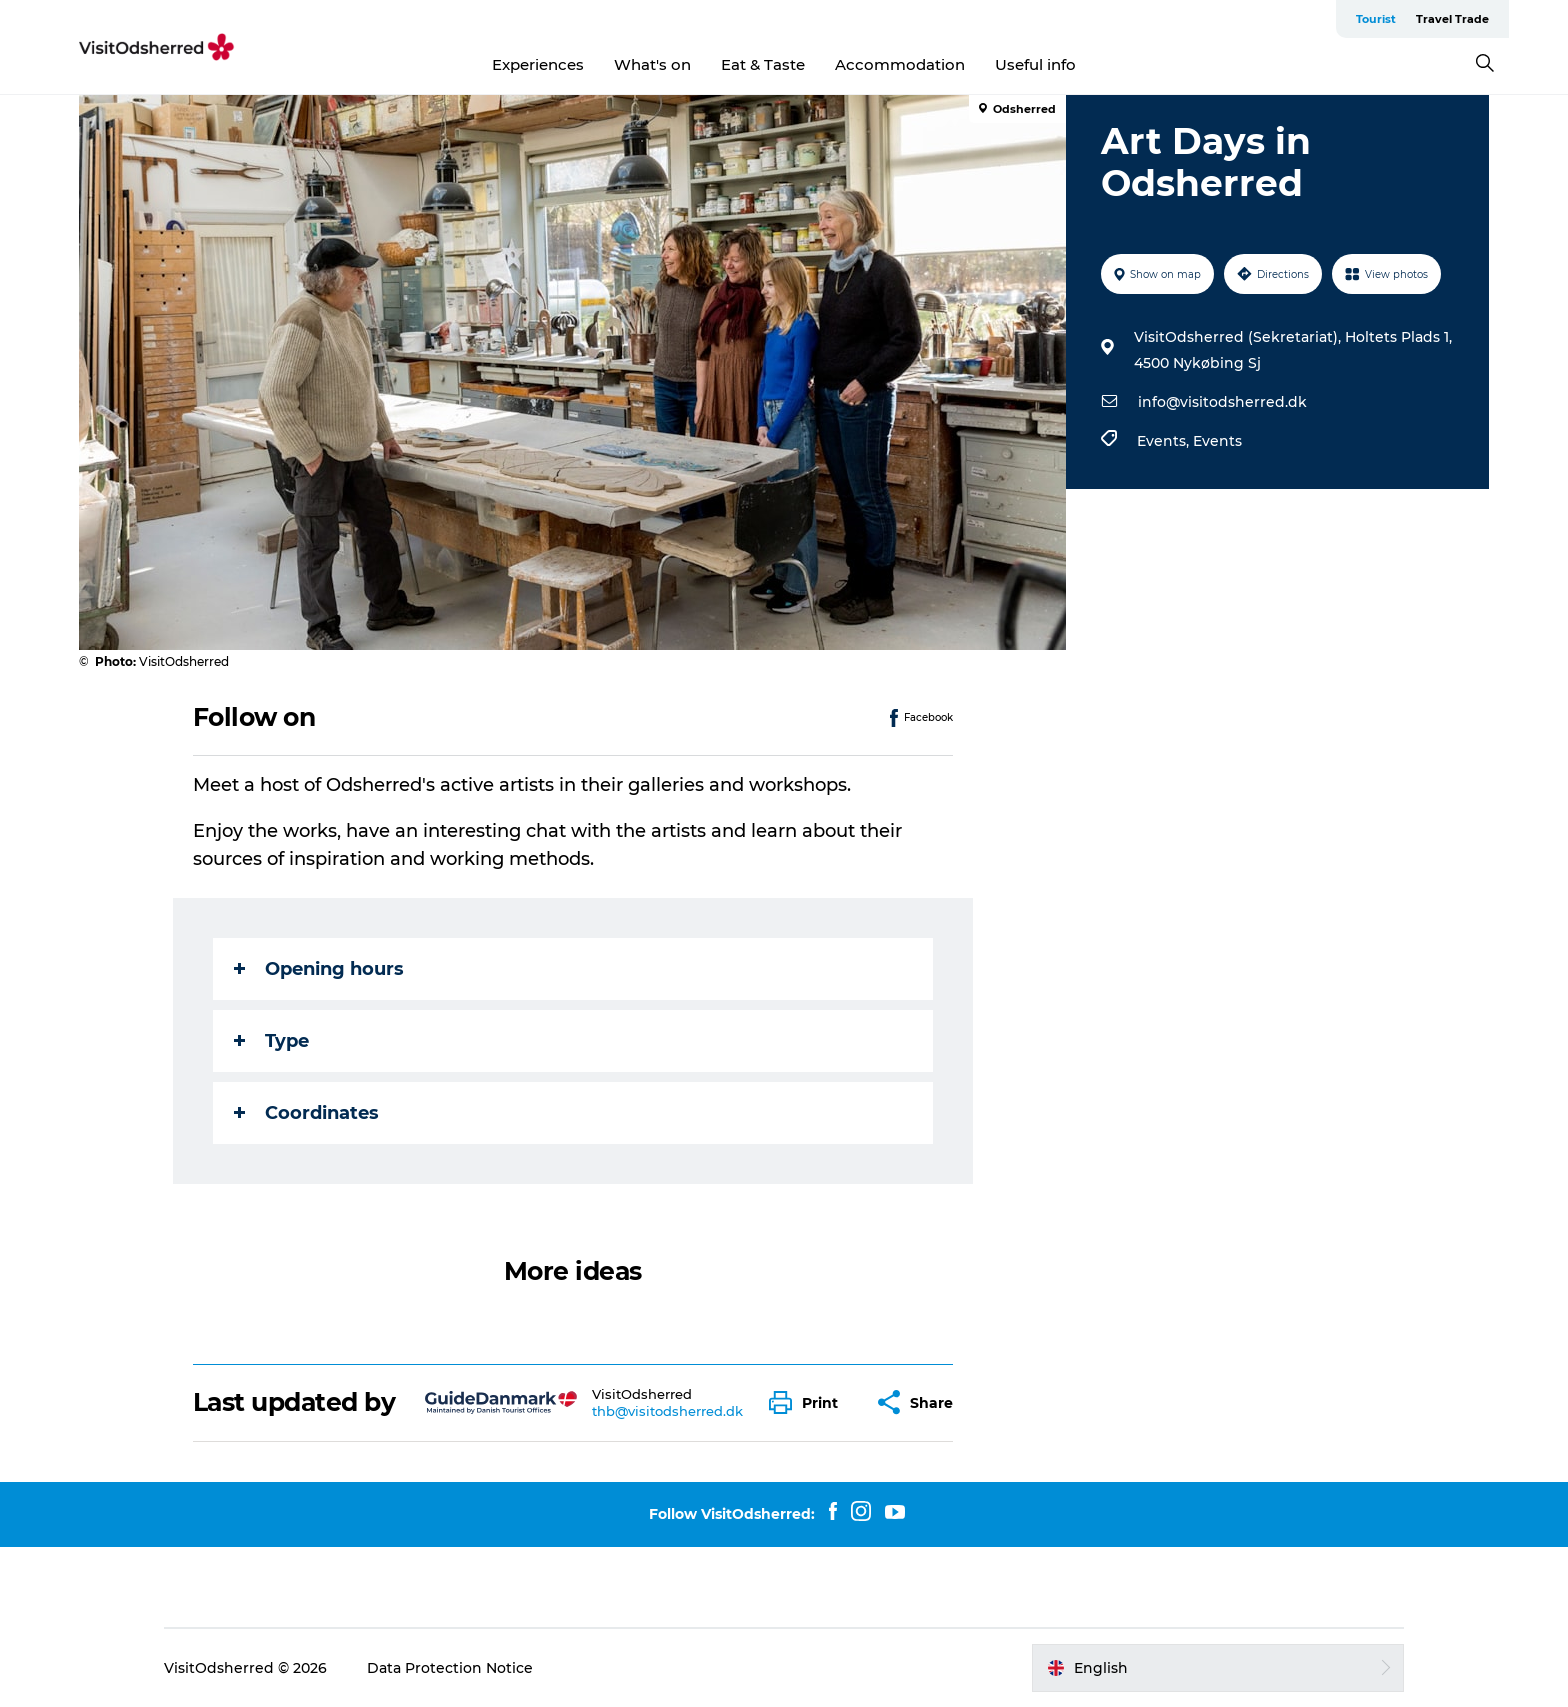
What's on (652, 64)
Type (271, 1041)
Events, (1165, 441)
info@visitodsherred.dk (1222, 402)
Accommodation (900, 64)
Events (1217, 441)
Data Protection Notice (450, 1668)
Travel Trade (1452, 19)
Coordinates (306, 1113)
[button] (808, 1402)
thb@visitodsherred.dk (667, 1411)
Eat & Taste (763, 64)
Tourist (1376, 19)
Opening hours (319, 969)
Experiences (538, 64)
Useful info (1035, 64)
